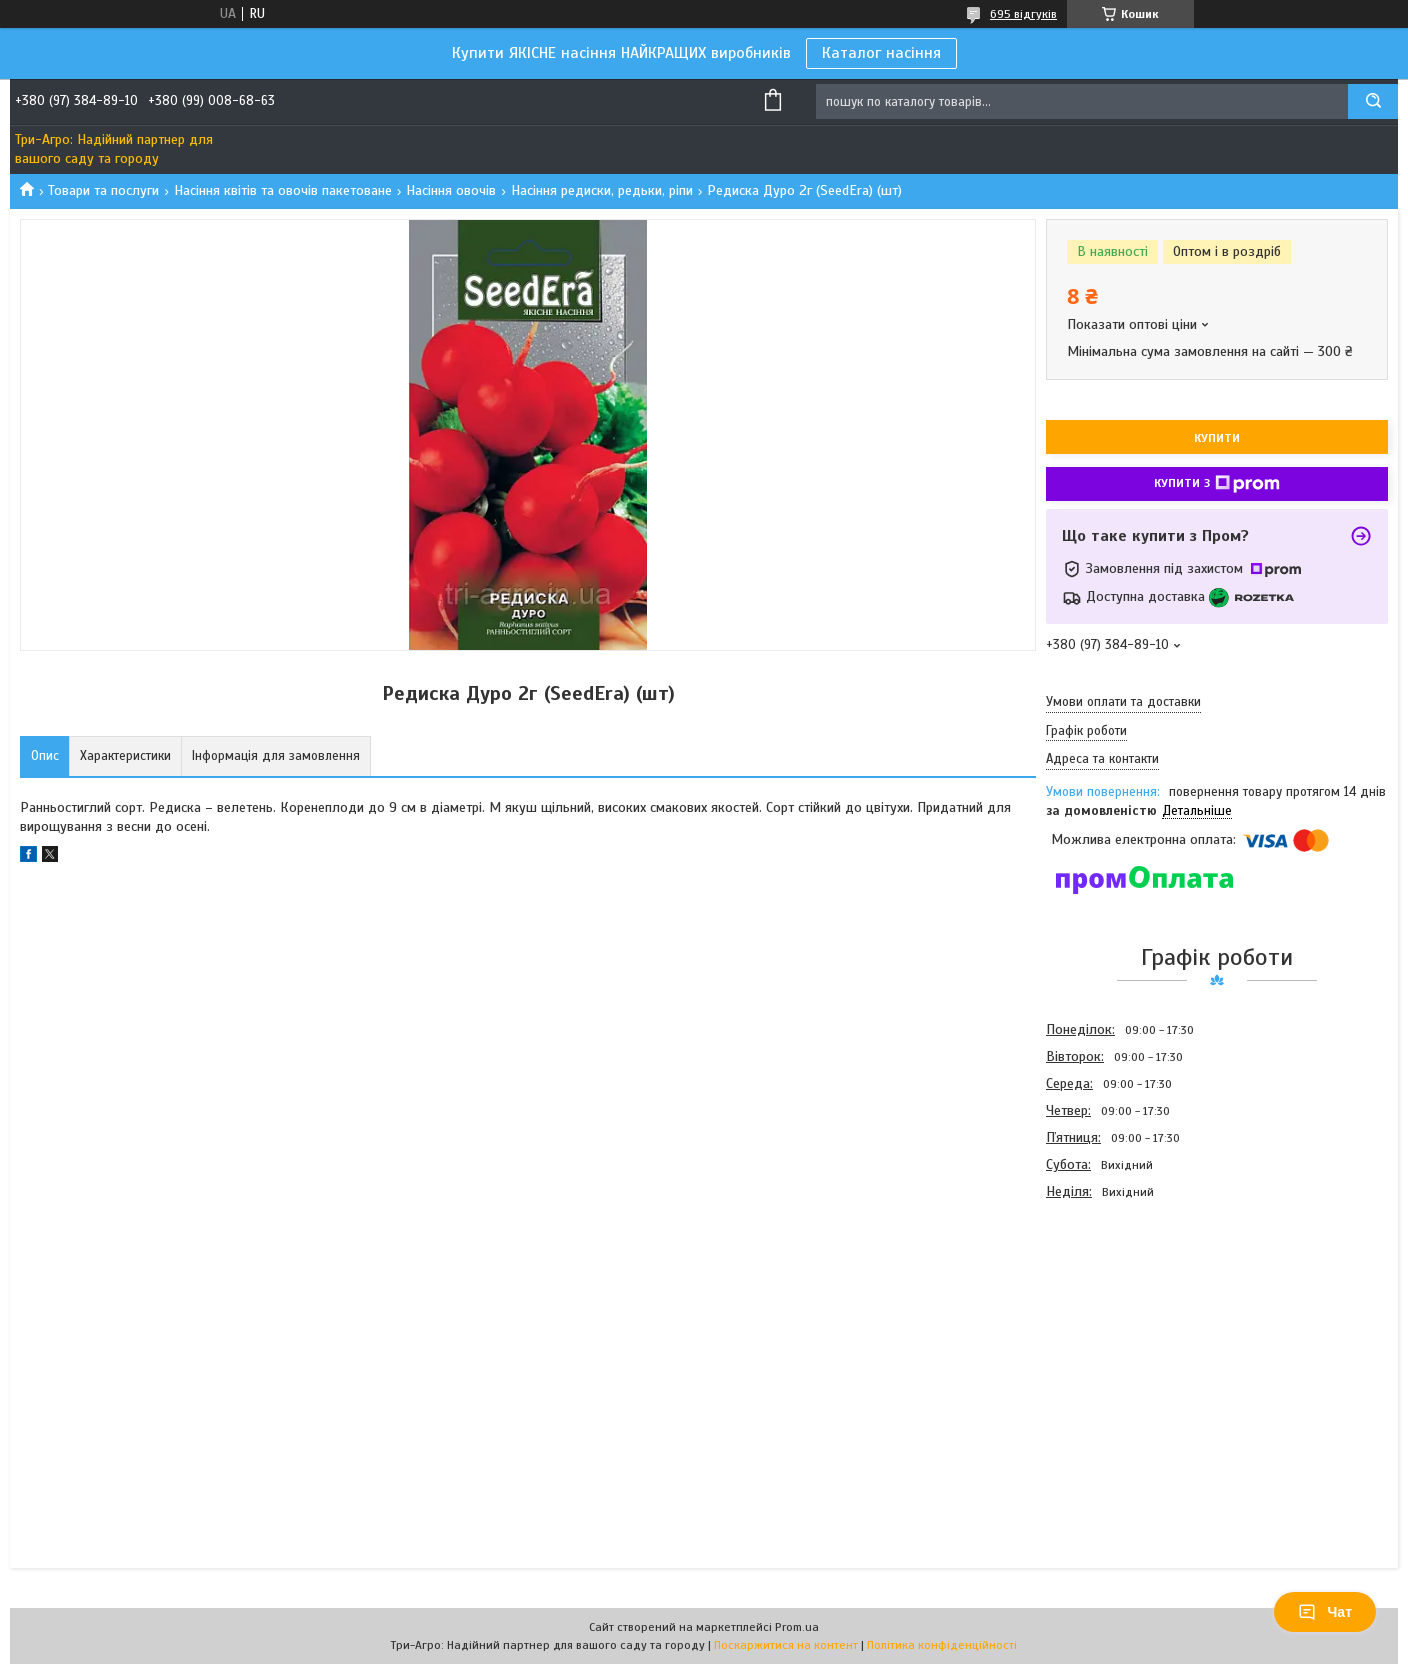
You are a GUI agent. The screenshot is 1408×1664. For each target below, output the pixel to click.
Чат (1325, 1612)
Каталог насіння (881, 53)
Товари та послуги (103, 190)
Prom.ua (797, 1627)
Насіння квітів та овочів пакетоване (283, 190)
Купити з (1217, 484)
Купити (1217, 438)
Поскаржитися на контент (786, 1645)
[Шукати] (1373, 101)
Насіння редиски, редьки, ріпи (602, 190)
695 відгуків (1023, 14)
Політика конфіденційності (942, 1645)
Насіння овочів (451, 190)
